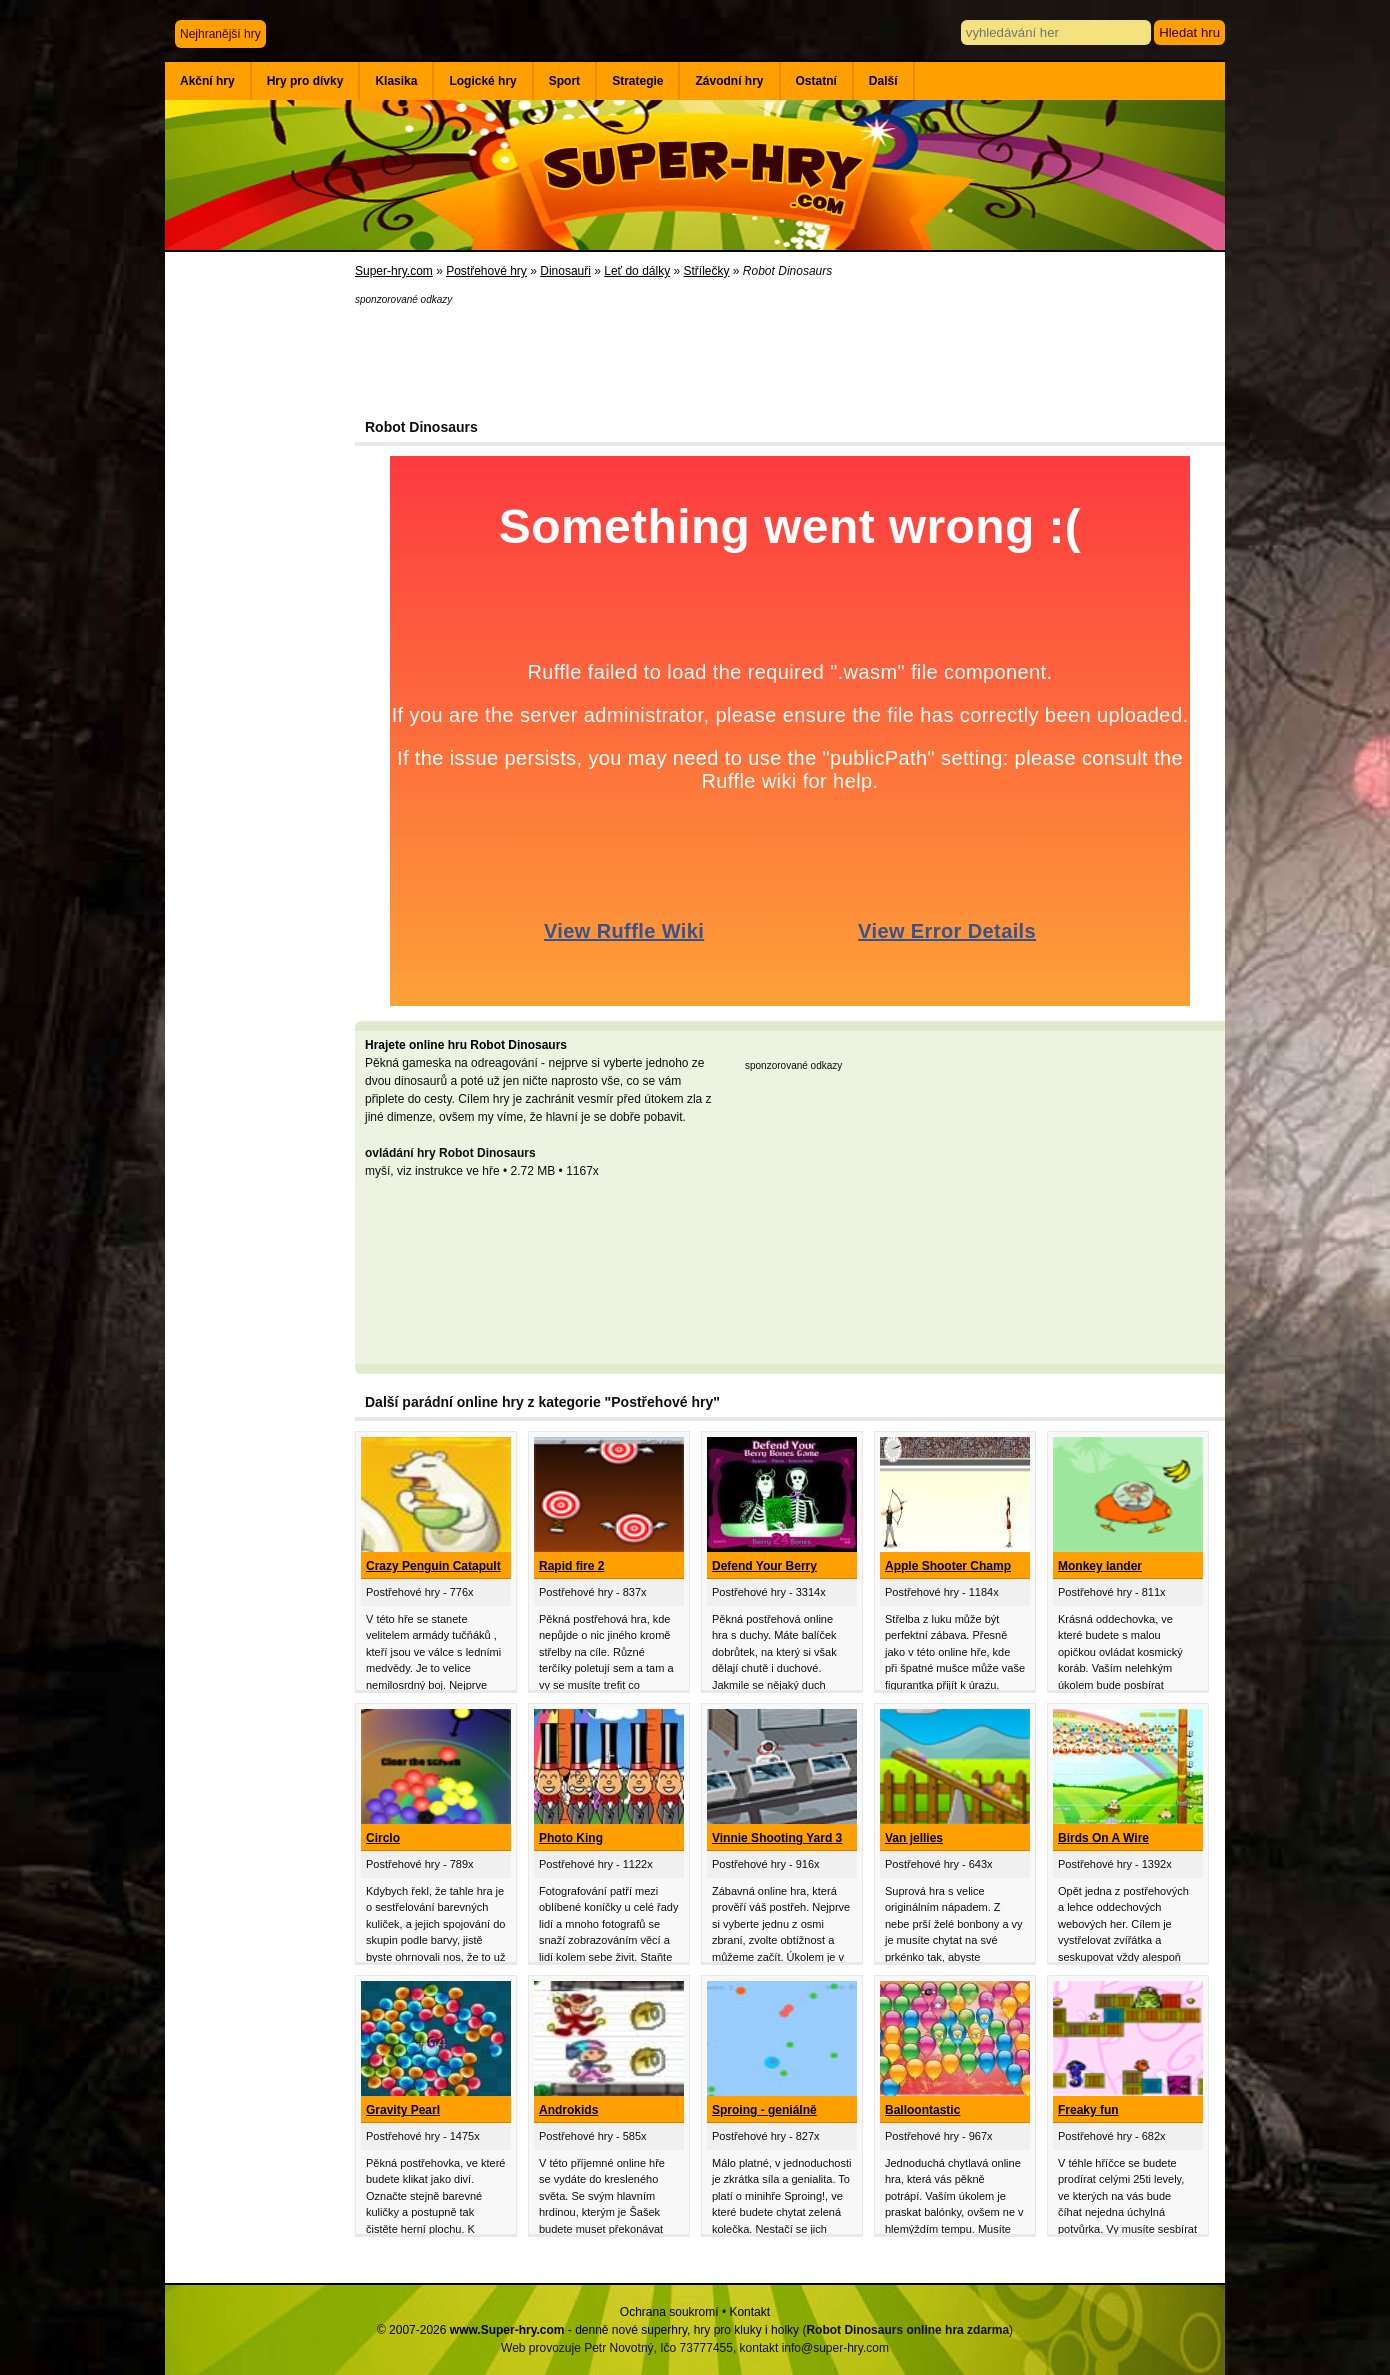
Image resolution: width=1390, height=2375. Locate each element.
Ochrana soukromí (669, 2312)
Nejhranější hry (220, 34)
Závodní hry (729, 81)
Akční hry (207, 81)
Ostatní (816, 81)
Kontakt (749, 2312)
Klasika (396, 81)
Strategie (637, 81)
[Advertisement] (260, 580)
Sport (564, 81)
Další (883, 81)
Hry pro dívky (305, 81)
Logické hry (482, 81)
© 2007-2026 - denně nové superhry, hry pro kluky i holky (588, 2330)
